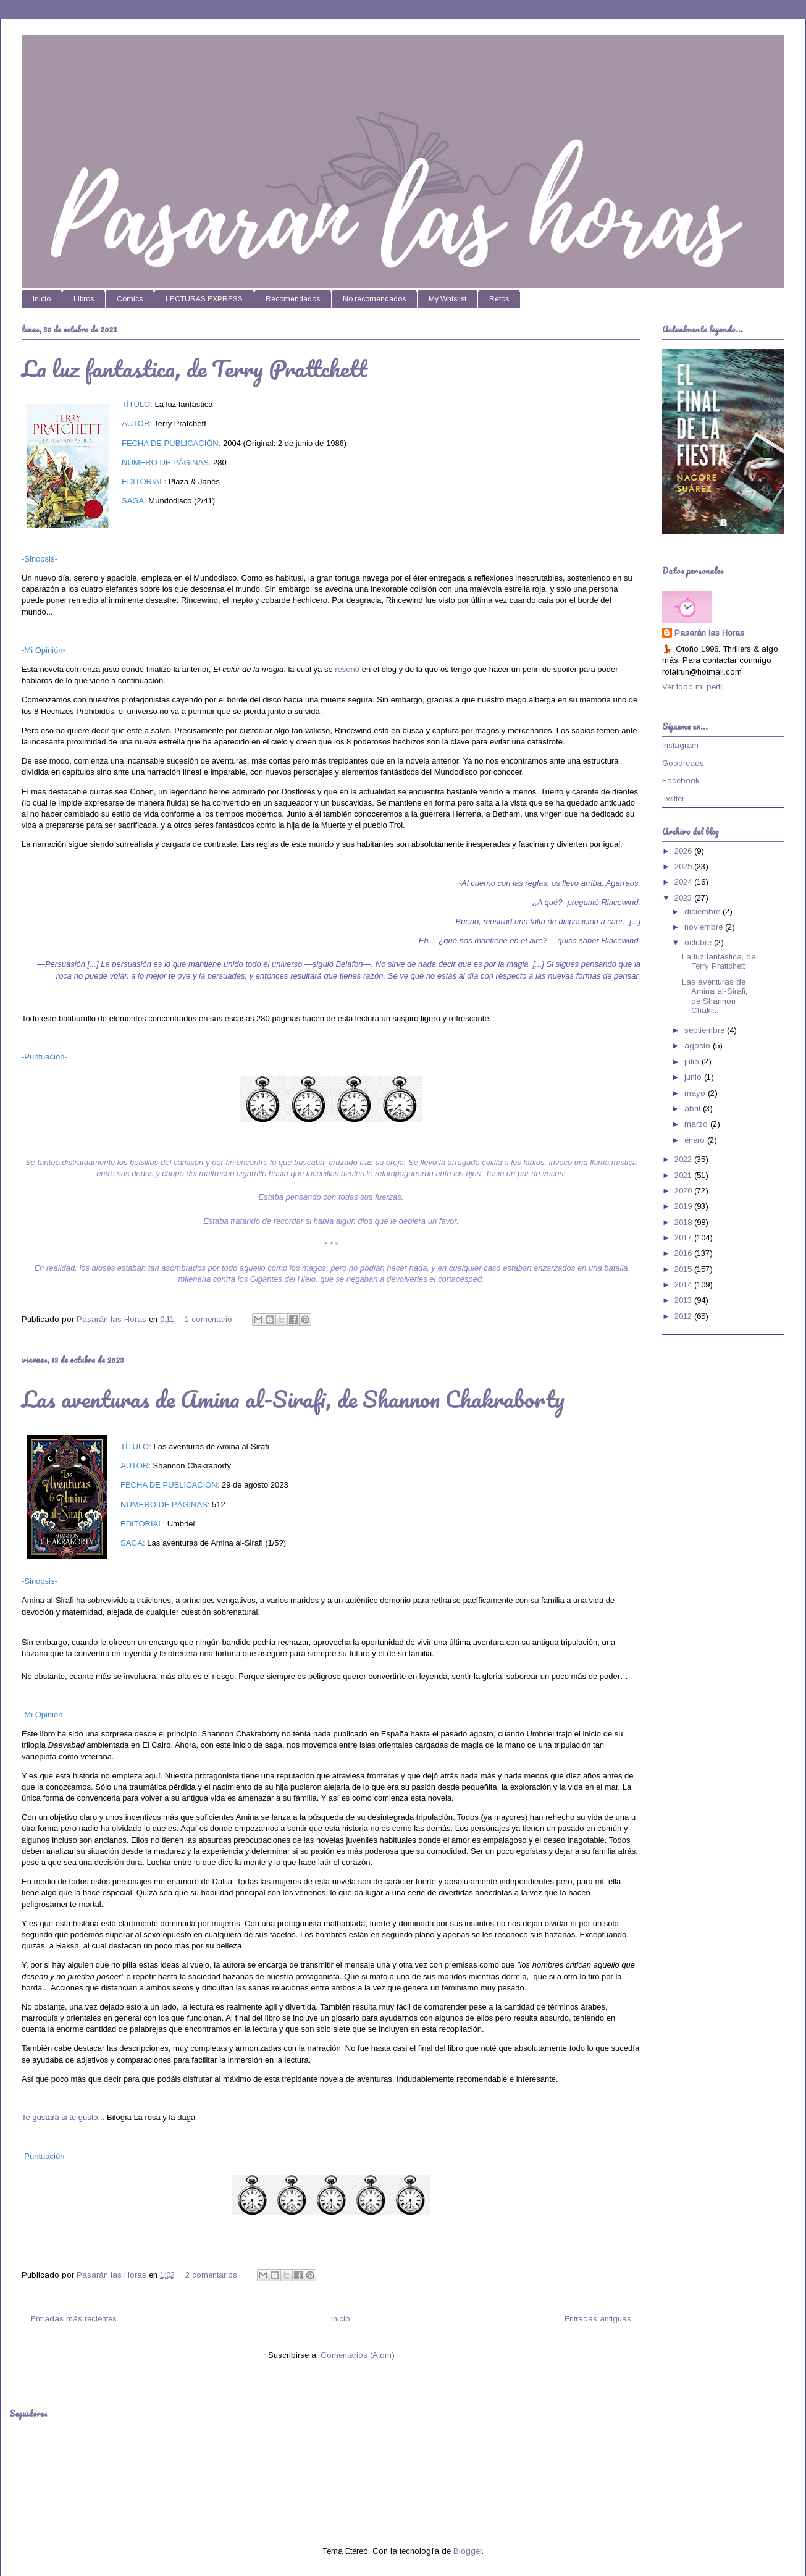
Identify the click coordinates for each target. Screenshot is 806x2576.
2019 (684, 1206)
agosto (698, 1045)
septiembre (705, 1030)
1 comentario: (211, 1319)
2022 (684, 1159)
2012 (684, 1316)
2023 (684, 898)
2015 (684, 1269)
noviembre (704, 927)
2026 (684, 851)
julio (693, 1061)
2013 (684, 1300)
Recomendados (293, 299)
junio (694, 1077)
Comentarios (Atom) (358, 2355)
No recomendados (374, 299)
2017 (684, 1237)
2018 (684, 1222)
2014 (684, 1284)
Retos (499, 299)
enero (695, 1140)
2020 (684, 1190)
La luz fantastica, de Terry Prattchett (194, 368)
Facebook (681, 780)
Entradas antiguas (598, 2318)
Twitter (673, 798)
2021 (684, 1175)
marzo (697, 1124)
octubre (699, 942)
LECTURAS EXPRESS (204, 299)
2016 (684, 1253)
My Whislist (447, 299)
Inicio (42, 299)
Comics (130, 299)
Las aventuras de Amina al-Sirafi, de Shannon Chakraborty (293, 1398)
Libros (83, 299)
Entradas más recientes (74, 2318)
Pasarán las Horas (709, 633)
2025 (684, 866)
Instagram (680, 745)
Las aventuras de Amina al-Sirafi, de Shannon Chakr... (714, 996)
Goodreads (683, 763)
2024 (684, 881)
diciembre (703, 911)
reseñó (347, 669)
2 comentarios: (213, 2274)
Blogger (467, 2551)
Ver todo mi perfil (693, 686)
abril (693, 1108)
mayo (696, 1093)
